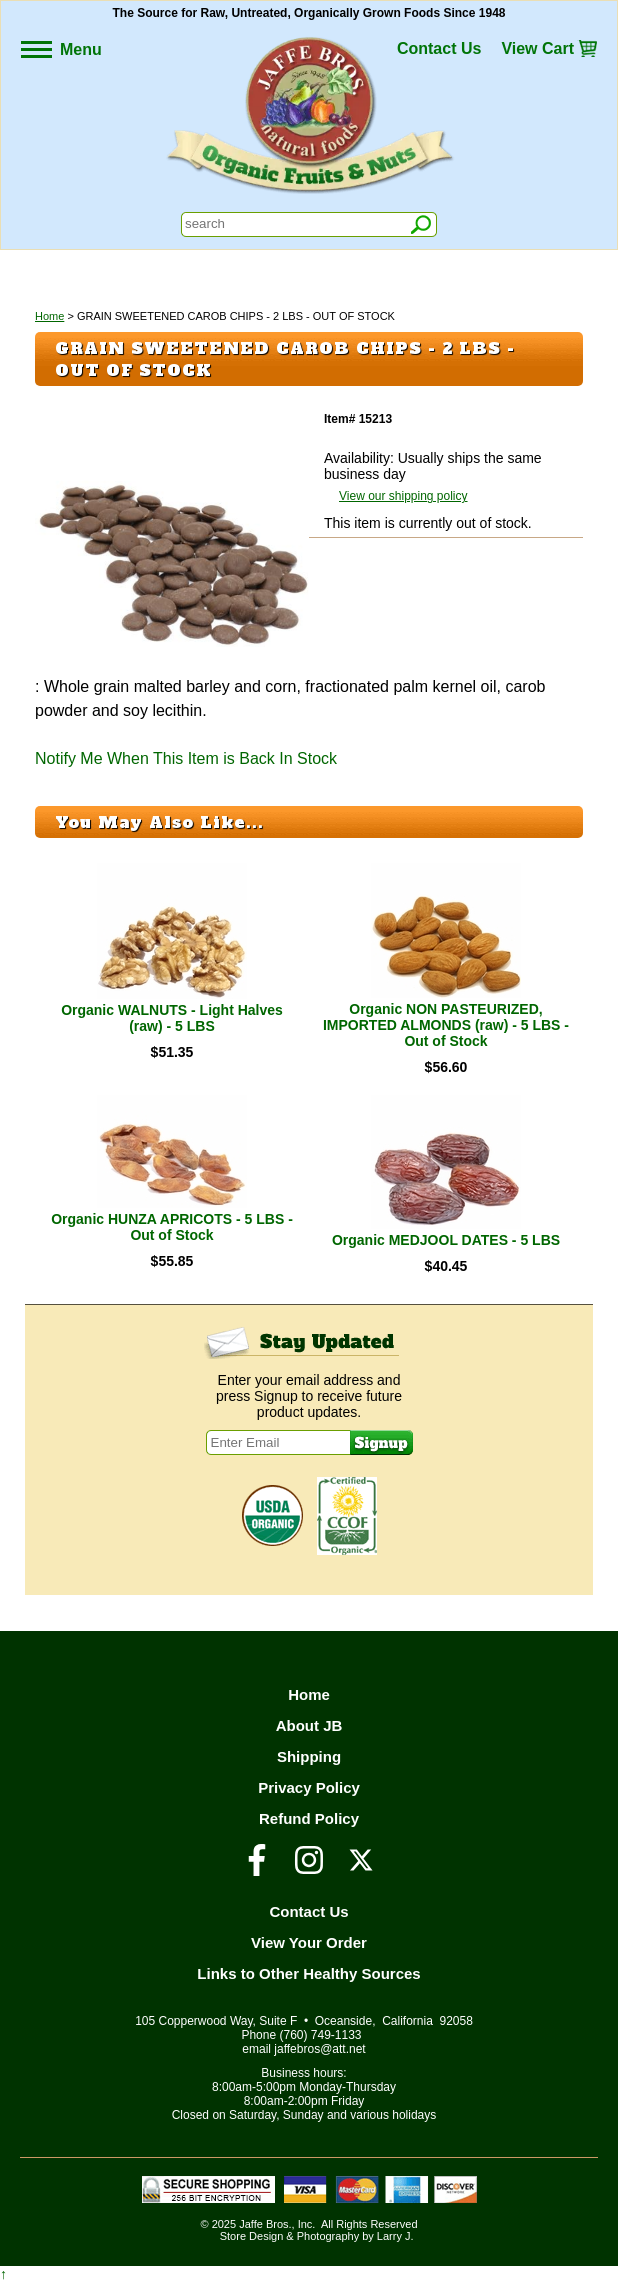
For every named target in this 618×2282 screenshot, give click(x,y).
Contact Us (439, 48)
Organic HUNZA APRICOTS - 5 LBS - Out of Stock (172, 1227)
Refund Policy (309, 1818)
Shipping (309, 1756)
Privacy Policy (309, 1787)
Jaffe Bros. (265, 2224)
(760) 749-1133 (320, 2035)
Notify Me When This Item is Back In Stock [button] (186, 758)
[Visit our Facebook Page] (257, 1869)
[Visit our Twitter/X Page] (361, 1869)
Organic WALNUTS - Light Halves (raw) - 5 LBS (172, 1018)
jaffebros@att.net (319, 2049)
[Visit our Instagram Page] (309, 1869)
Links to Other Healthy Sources (308, 1973)
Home (49, 316)
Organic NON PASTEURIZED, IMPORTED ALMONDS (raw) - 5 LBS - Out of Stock (446, 1025)
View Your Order (309, 1942)
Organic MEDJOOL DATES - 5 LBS (446, 1240)
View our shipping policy (403, 496)
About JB (309, 1725)
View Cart (537, 48)
